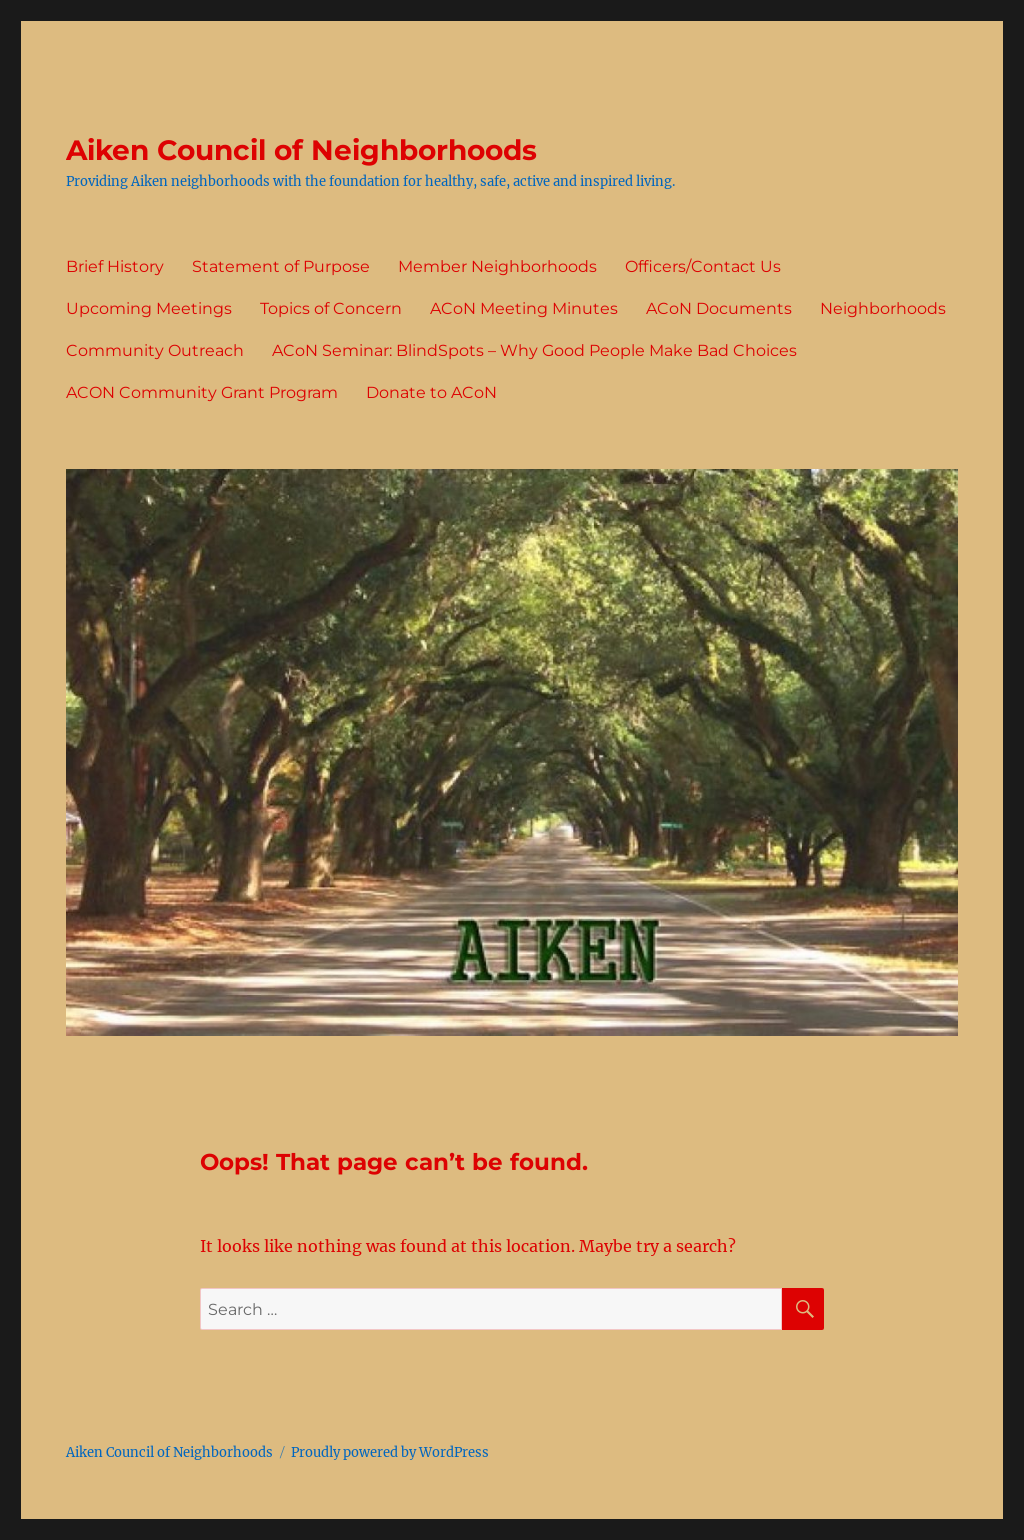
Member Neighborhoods (497, 266)
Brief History (115, 266)
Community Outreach (155, 350)
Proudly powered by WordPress (390, 1452)
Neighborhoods (883, 308)
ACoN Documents (719, 308)
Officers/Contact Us (703, 266)
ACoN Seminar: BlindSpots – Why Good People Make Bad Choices (534, 350)
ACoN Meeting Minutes (524, 308)
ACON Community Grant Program (202, 392)
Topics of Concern (331, 308)
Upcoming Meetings (149, 308)
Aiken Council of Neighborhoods (301, 150)
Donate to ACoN (431, 392)
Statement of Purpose (281, 266)
